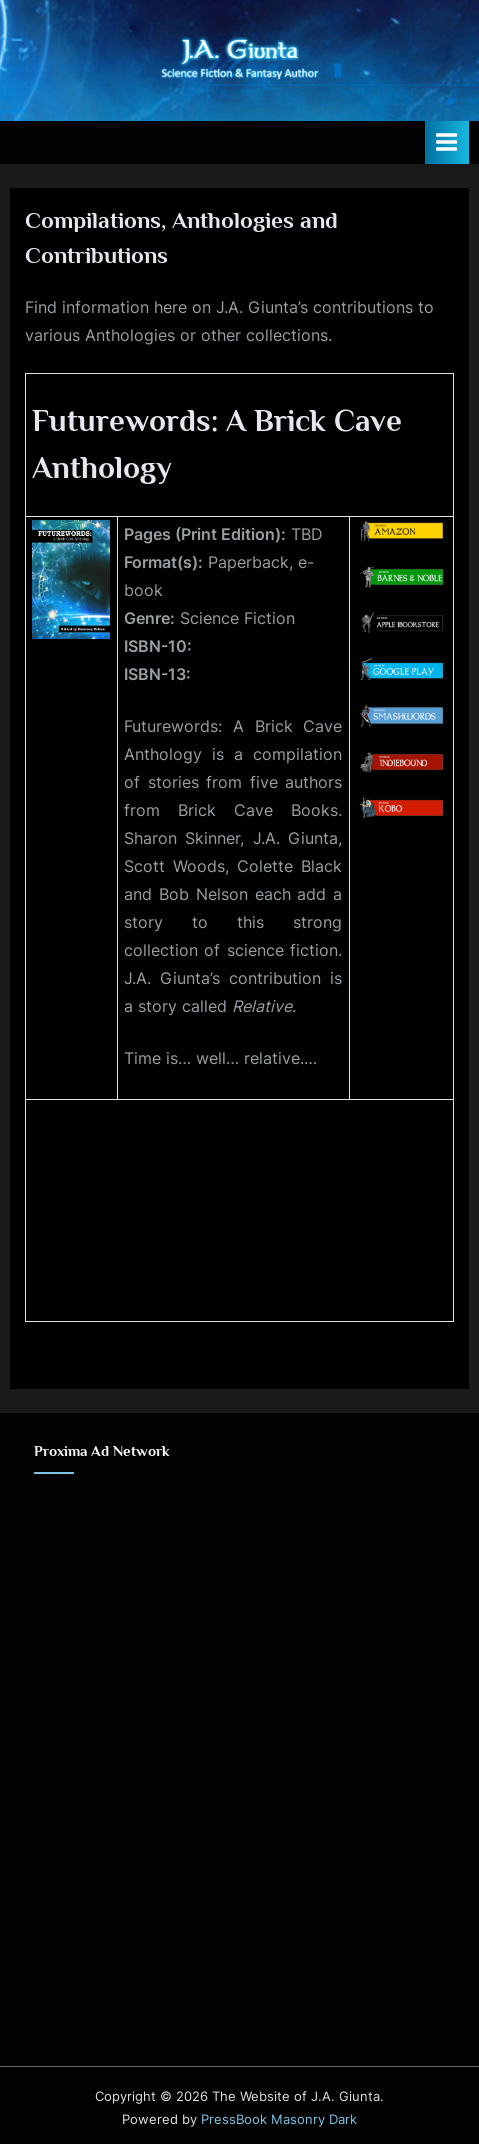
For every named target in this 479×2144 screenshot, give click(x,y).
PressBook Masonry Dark (279, 2119)
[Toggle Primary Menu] (447, 142)
